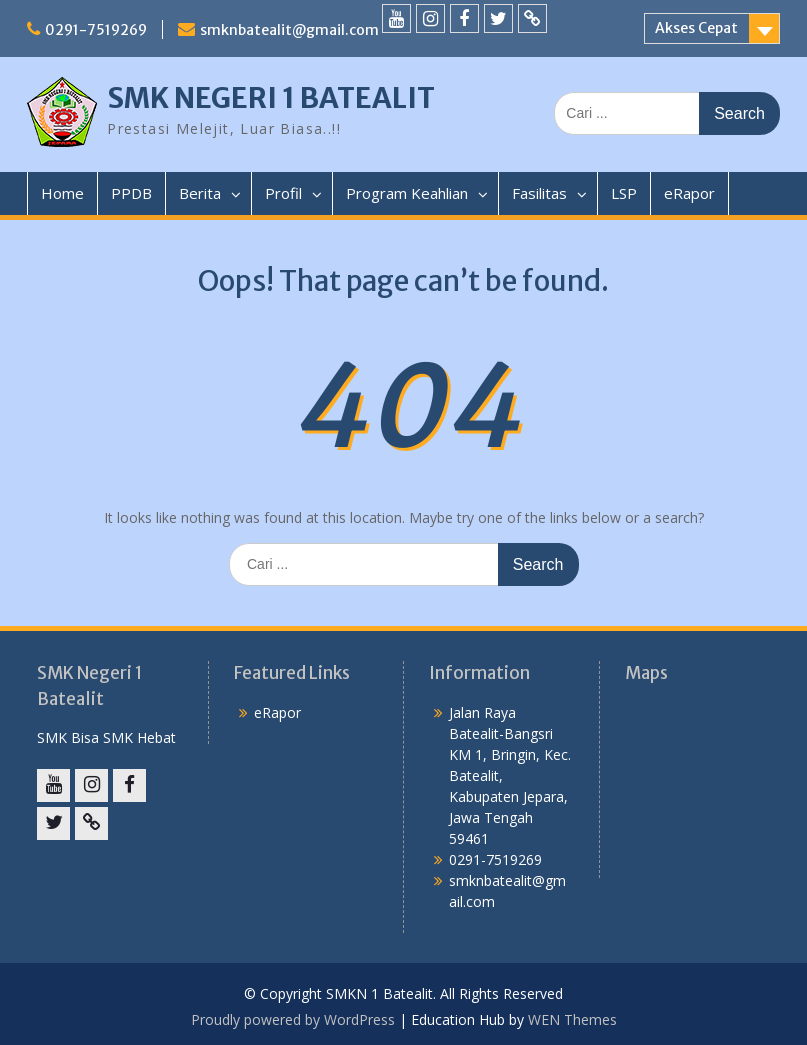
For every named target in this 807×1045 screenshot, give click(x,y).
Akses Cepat (696, 28)
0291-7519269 (96, 30)
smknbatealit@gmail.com (289, 30)
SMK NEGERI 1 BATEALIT (271, 98)
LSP (624, 193)
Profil (283, 193)
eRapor (689, 193)
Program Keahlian (407, 193)
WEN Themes (572, 1019)
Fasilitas (539, 193)
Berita (200, 193)
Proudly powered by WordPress (293, 1019)
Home (62, 193)
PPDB (131, 193)
